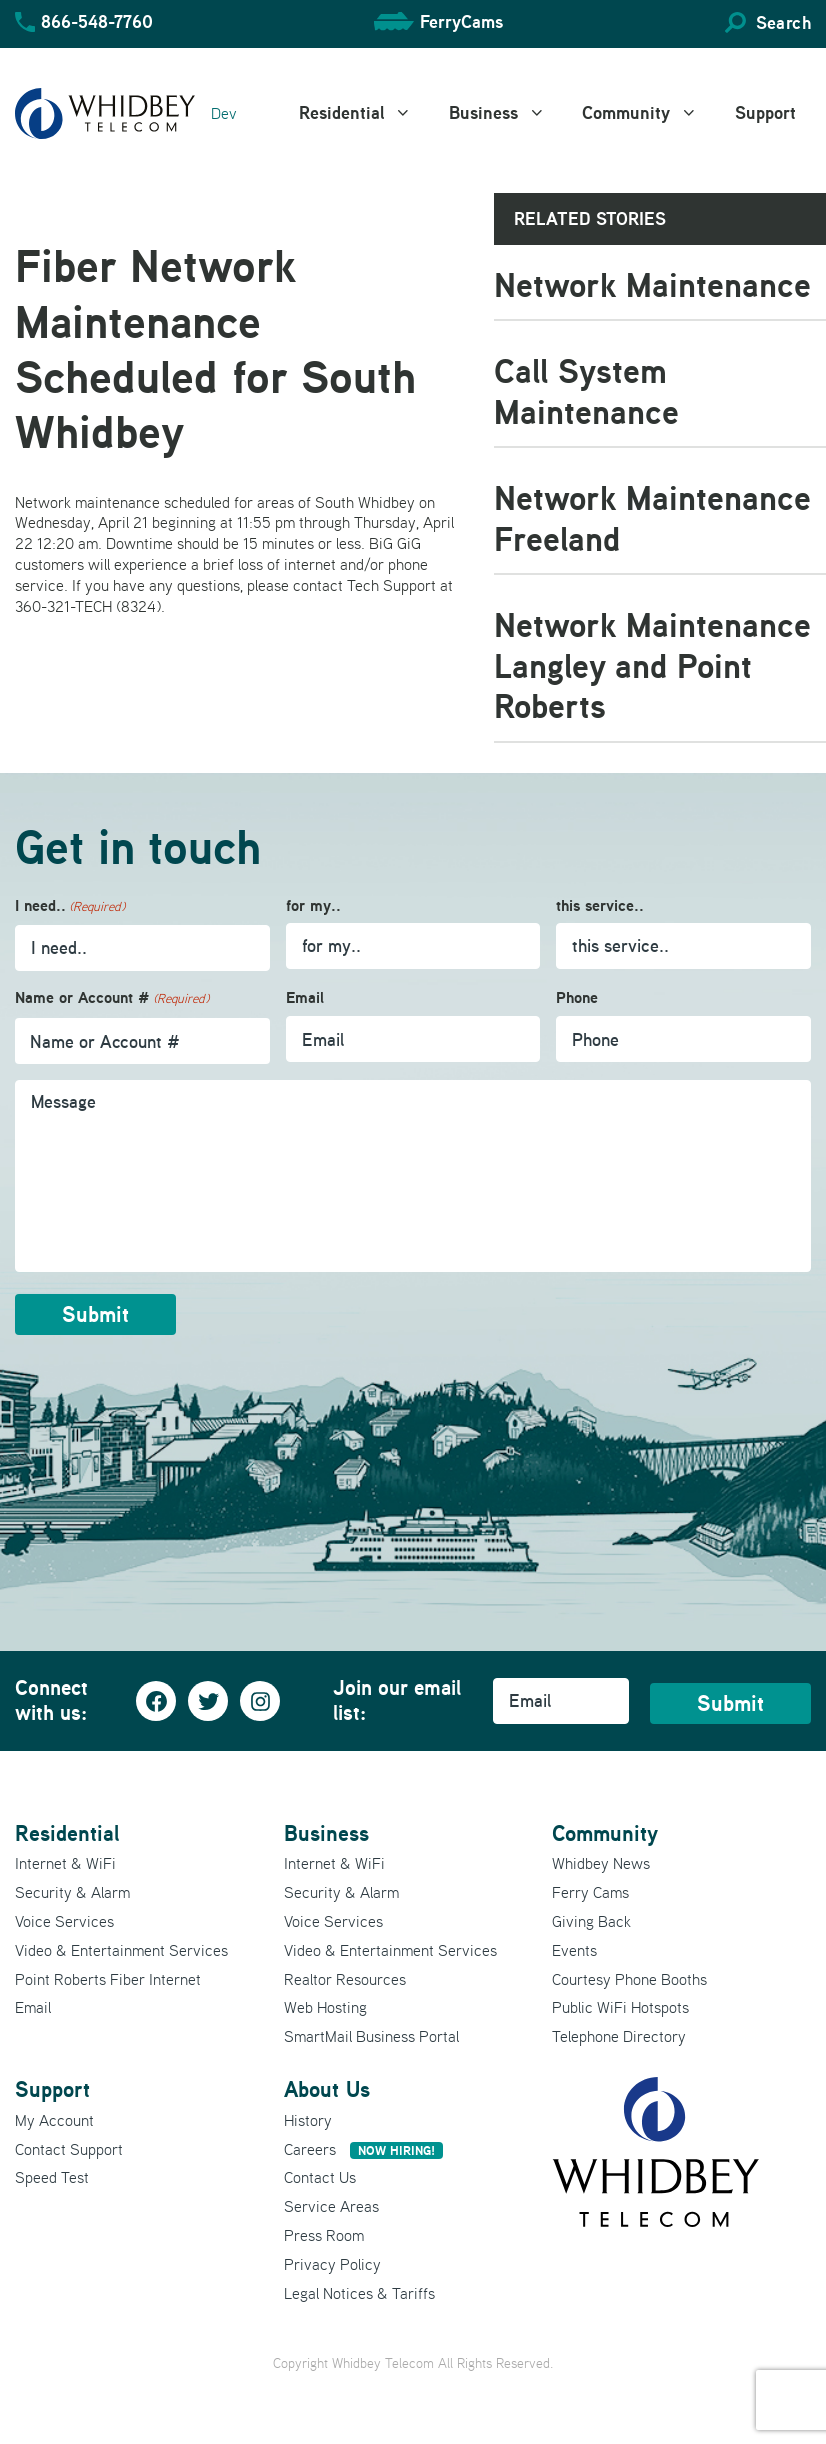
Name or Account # (112, 998)
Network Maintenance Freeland (652, 518)
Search (783, 22)
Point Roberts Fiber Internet (108, 1979)
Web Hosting (325, 2007)
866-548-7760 (97, 21)
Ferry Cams (590, 1892)
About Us (327, 2089)
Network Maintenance (652, 284)
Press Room (324, 2235)
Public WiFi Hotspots (620, 2007)
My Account (54, 2120)
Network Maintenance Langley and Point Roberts (652, 665)
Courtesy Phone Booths (629, 1979)
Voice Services (64, 1921)
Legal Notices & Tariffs (359, 2293)
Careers (363, 2149)
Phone (577, 997)
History (308, 2120)
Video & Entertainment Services (121, 1950)
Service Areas (331, 2206)
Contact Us (320, 2177)
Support (765, 112)
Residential (366, 113)
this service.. (600, 905)
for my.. (313, 905)
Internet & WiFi (65, 1863)
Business (508, 113)
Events (574, 1950)
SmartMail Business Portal (371, 2036)
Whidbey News (601, 1863)
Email (305, 997)
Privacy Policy (332, 2264)
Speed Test (52, 2177)
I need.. (70, 906)
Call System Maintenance (586, 391)
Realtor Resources (345, 1979)
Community (651, 113)
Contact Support (69, 2149)
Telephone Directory (619, 2036)
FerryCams (461, 21)
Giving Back (591, 1921)
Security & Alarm (72, 1892)
